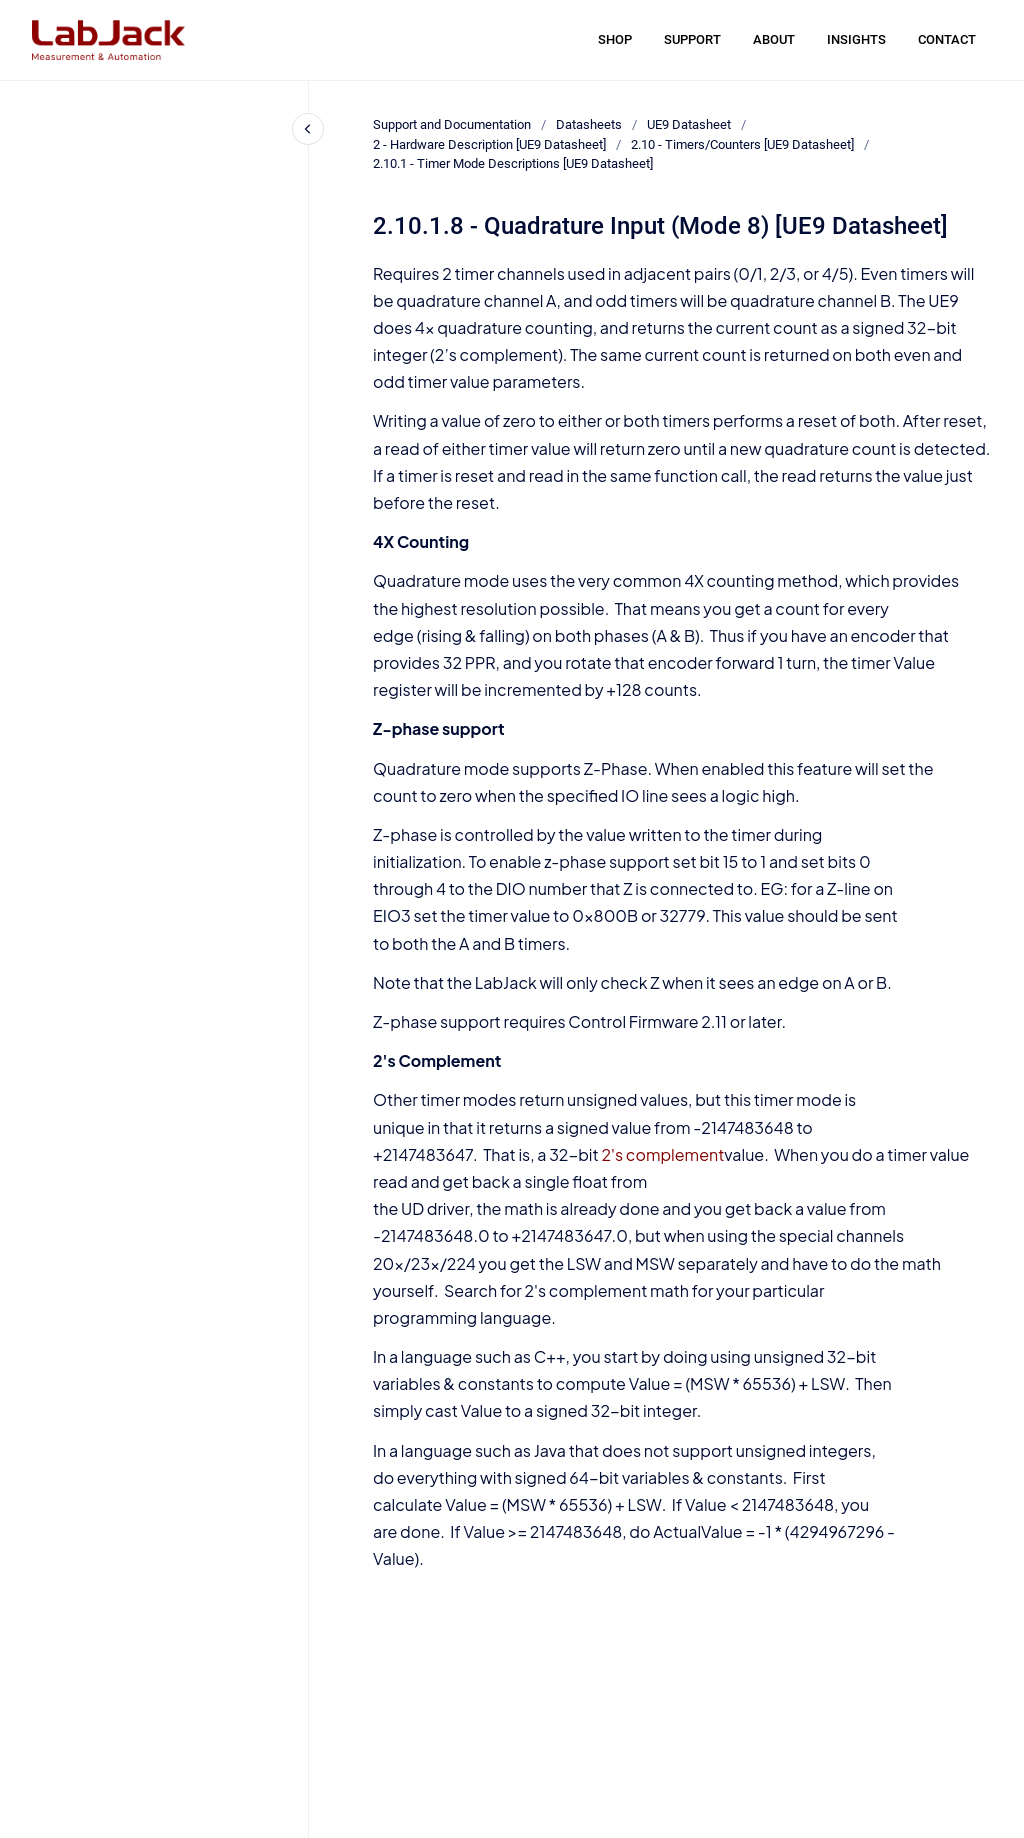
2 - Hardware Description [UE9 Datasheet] (489, 144)
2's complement (662, 1154)
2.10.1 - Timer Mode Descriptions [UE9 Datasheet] (513, 163)
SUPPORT (692, 39)
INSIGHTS (856, 39)
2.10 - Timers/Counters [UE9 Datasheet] (742, 144)
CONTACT (947, 39)
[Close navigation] (308, 129)
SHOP (615, 39)
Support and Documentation (452, 124)
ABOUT (774, 39)
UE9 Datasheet (689, 124)
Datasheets (589, 124)
